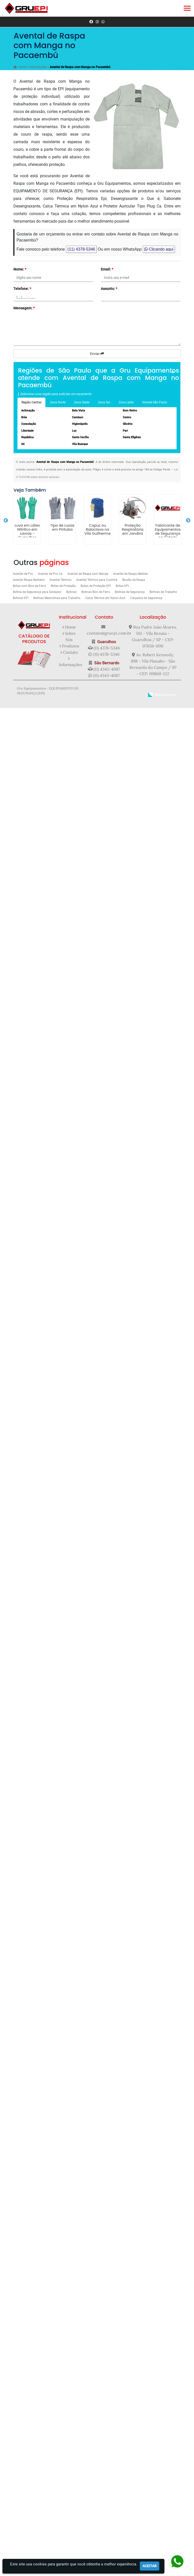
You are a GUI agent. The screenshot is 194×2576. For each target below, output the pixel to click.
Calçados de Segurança (146, 598)
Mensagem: (24, 308)
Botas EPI (122, 586)
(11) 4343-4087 (106, 669)
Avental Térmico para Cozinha (96, 580)
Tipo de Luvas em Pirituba (62, 527)
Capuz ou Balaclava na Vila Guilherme (97, 529)
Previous (5, 520)
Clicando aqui (158, 249)
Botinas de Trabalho (163, 592)
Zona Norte (57, 402)
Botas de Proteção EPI (96, 586)
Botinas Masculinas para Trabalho (56, 598)
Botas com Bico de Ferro (29, 586)
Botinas (71, 592)
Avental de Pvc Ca (50, 574)
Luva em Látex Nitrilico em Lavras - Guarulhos (27, 531)
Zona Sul (104, 402)
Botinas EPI (21, 598)
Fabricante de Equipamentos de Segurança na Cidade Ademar (168, 533)
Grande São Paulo (154, 402)
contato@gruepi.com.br (109, 633)
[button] (187, 8)
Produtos (70, 645)
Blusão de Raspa (133, 580)
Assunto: (109, 289)
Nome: (19, 269)
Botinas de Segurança (130, 592)
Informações (70, 664)
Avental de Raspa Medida (130, 574)
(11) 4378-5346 (81, 249)
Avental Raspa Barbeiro (29, 580)
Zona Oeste (81, 402)
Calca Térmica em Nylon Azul (105, 598)
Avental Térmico (60, 580)
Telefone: (22, 289)
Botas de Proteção (63, 586)
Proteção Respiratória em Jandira (132, 529)
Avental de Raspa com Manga (87, 574)
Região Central (31, 402)
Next (188, 520)
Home (70, 627)
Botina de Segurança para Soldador (37, 592)
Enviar (97, 354)
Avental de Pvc (23, 574)
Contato (70, 652)
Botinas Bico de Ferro (95, 592)
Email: (107, 269)
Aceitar (149, 2566)
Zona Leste (126, 402)
